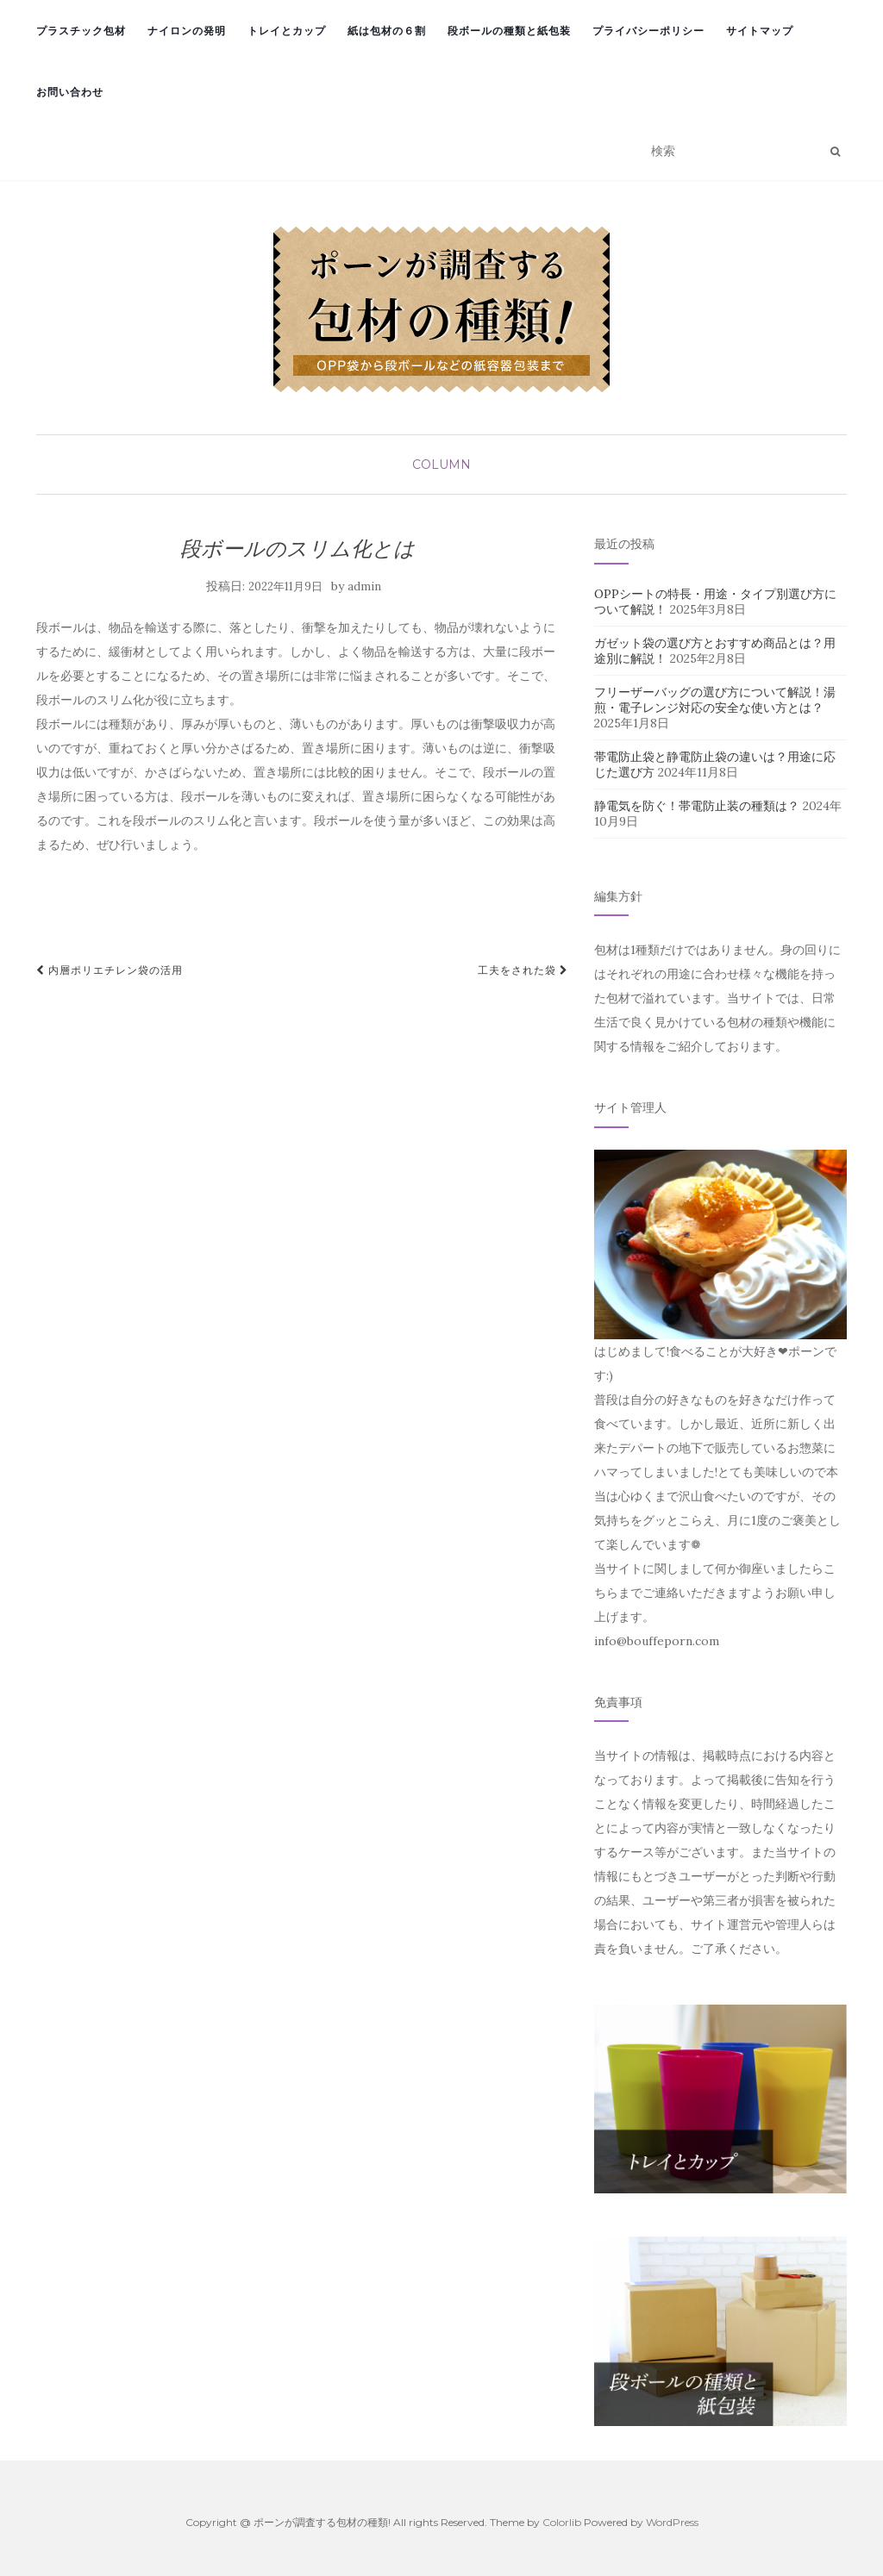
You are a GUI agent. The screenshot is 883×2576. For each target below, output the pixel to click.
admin (364, 586)
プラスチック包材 (81, 30)
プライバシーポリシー (648, 30)
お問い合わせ (69, 91)
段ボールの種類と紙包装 (509, 30)
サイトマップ (759, 30)
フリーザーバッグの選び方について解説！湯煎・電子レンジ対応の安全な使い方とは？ (715, 699)
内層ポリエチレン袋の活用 (109, 970)
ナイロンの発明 (186, 30)
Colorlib (561, 2522)
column (441, 464)
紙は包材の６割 (387, 30)
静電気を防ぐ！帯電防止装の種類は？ (696, 806)
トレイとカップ (286, 30)
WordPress (672, 2522)
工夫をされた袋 (523, 970)
